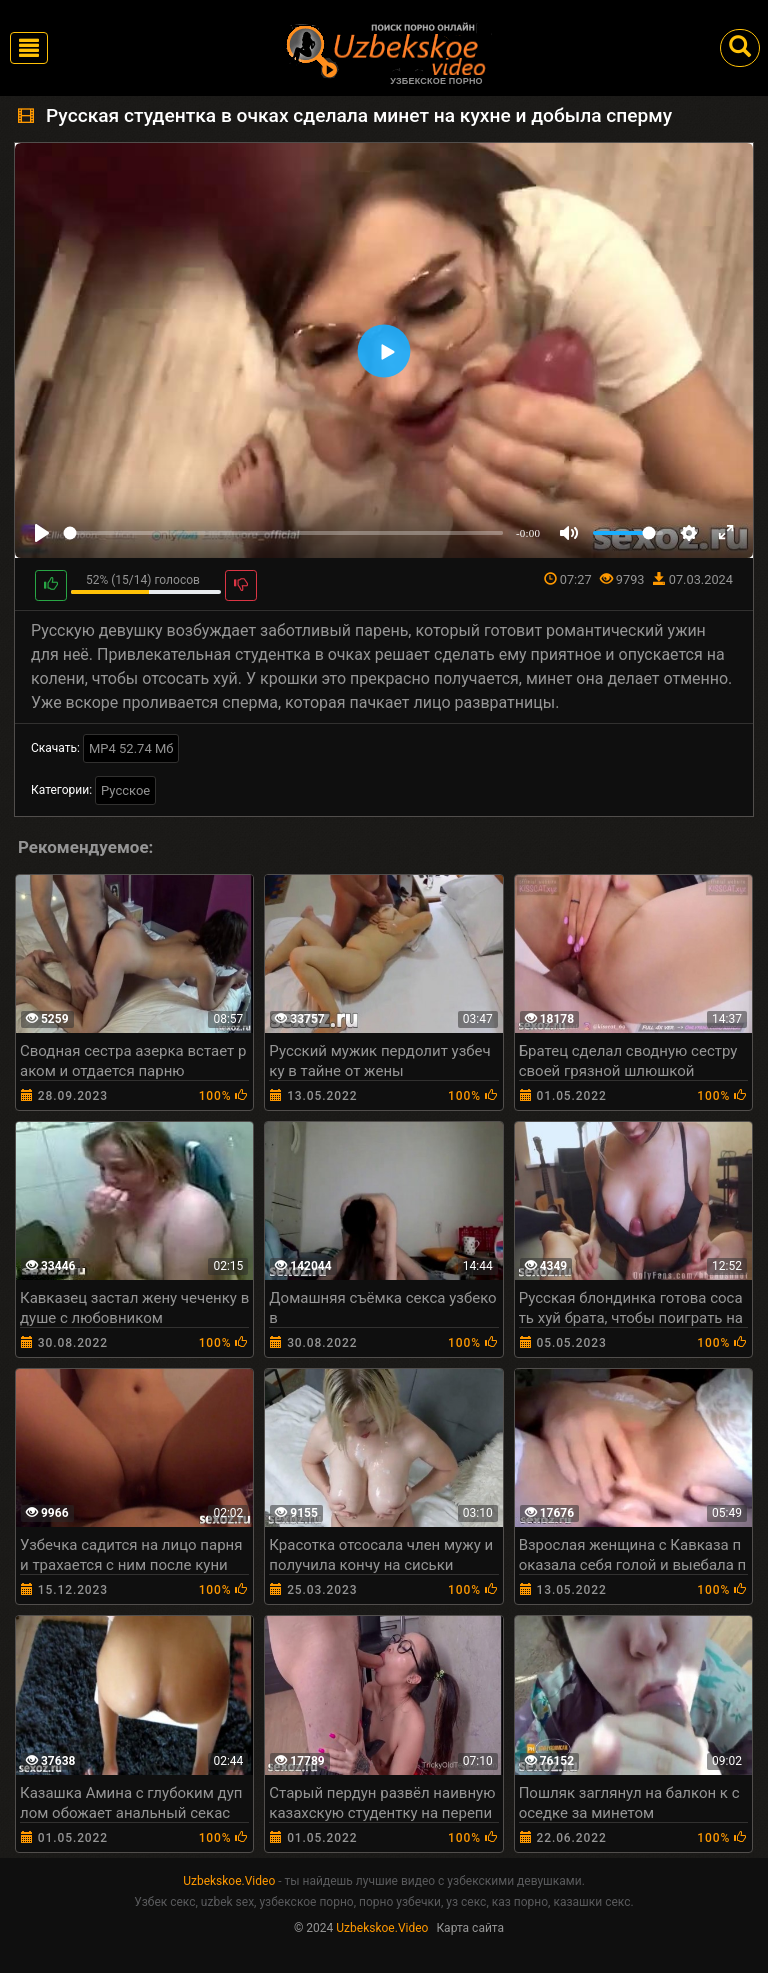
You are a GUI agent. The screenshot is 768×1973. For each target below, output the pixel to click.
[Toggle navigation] (29, 48)
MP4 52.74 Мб (131, 748)
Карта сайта (470, 1928)
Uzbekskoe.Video (229, 1881)
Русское (125, 790)
